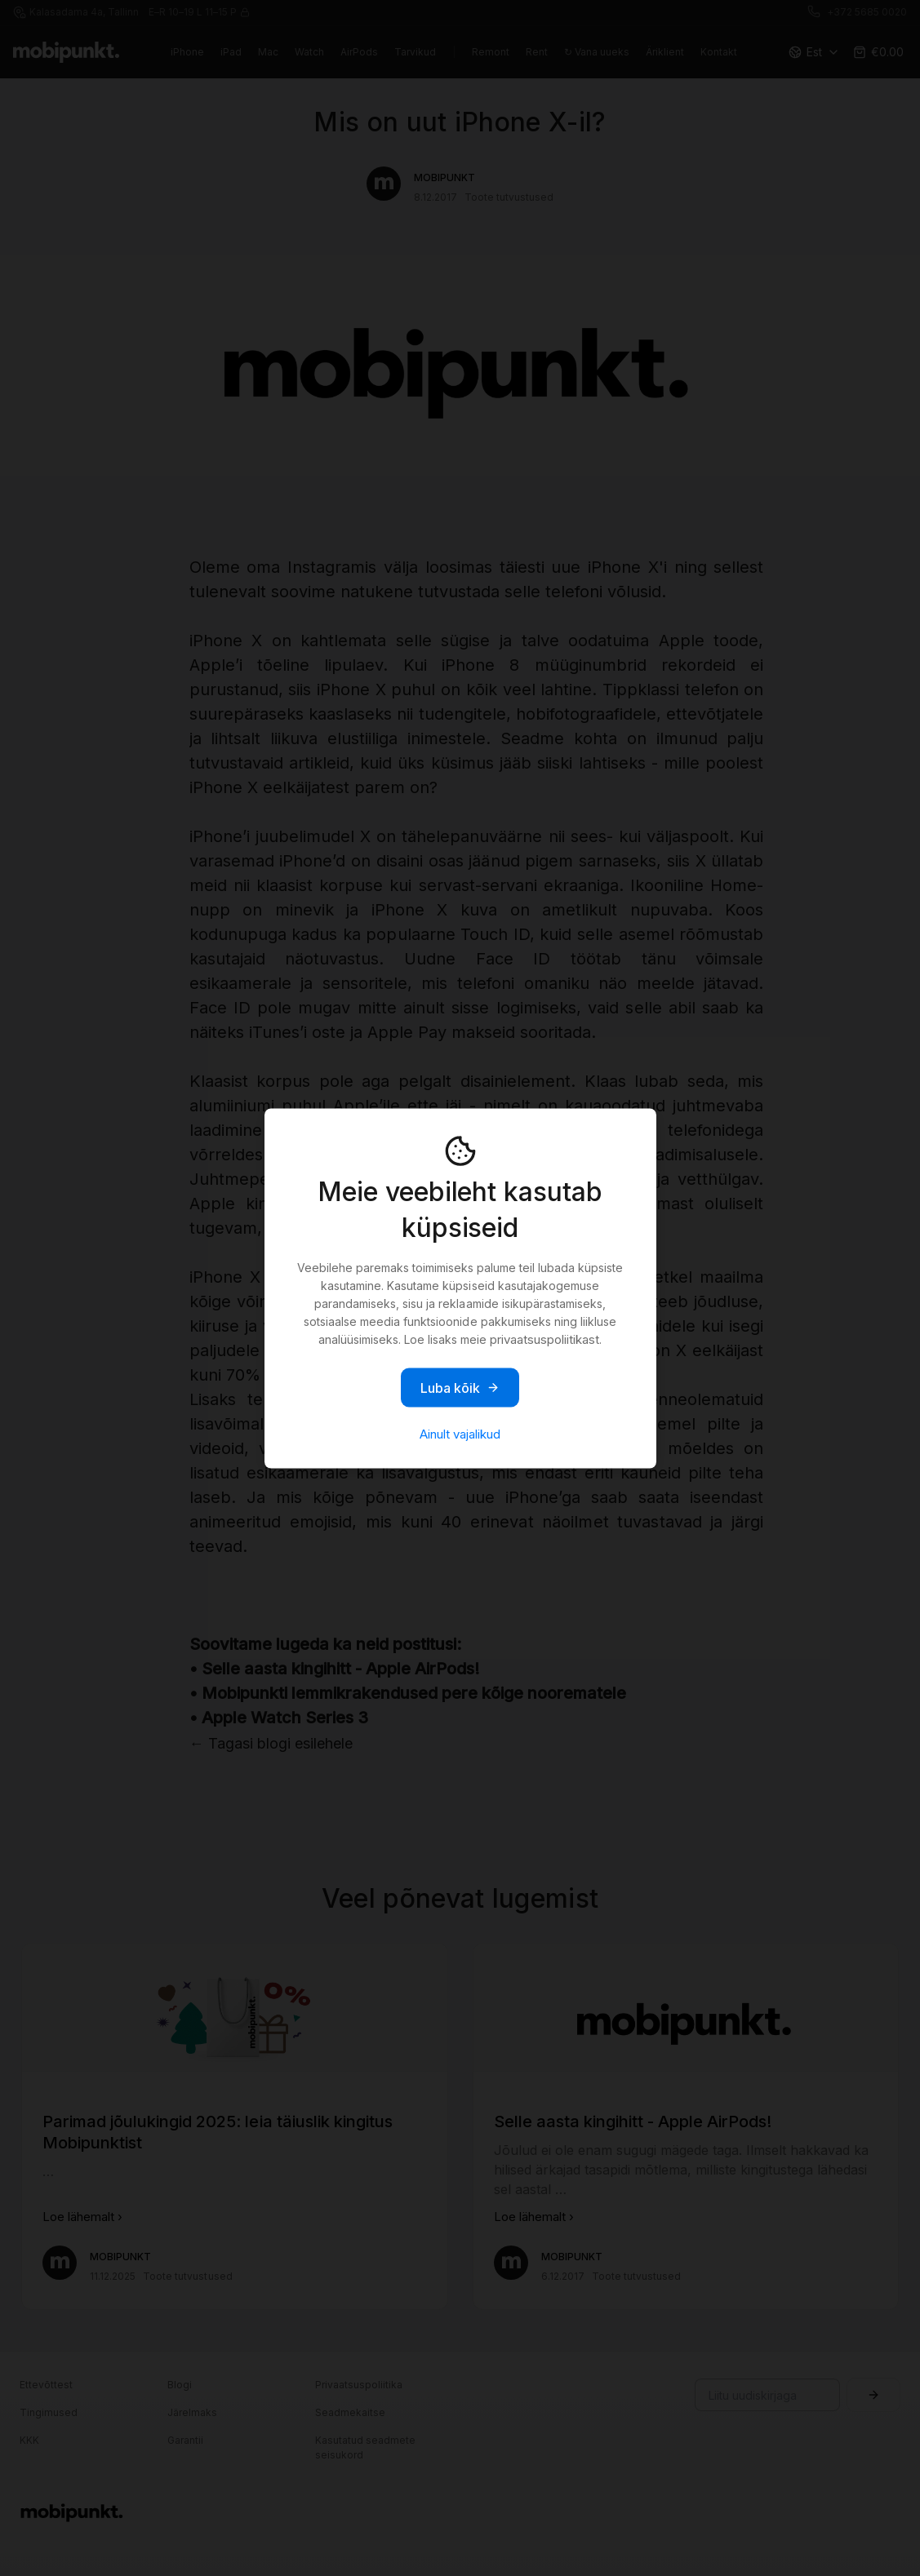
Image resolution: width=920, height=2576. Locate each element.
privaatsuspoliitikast (544, 1338)
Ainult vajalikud (460, 1433)
